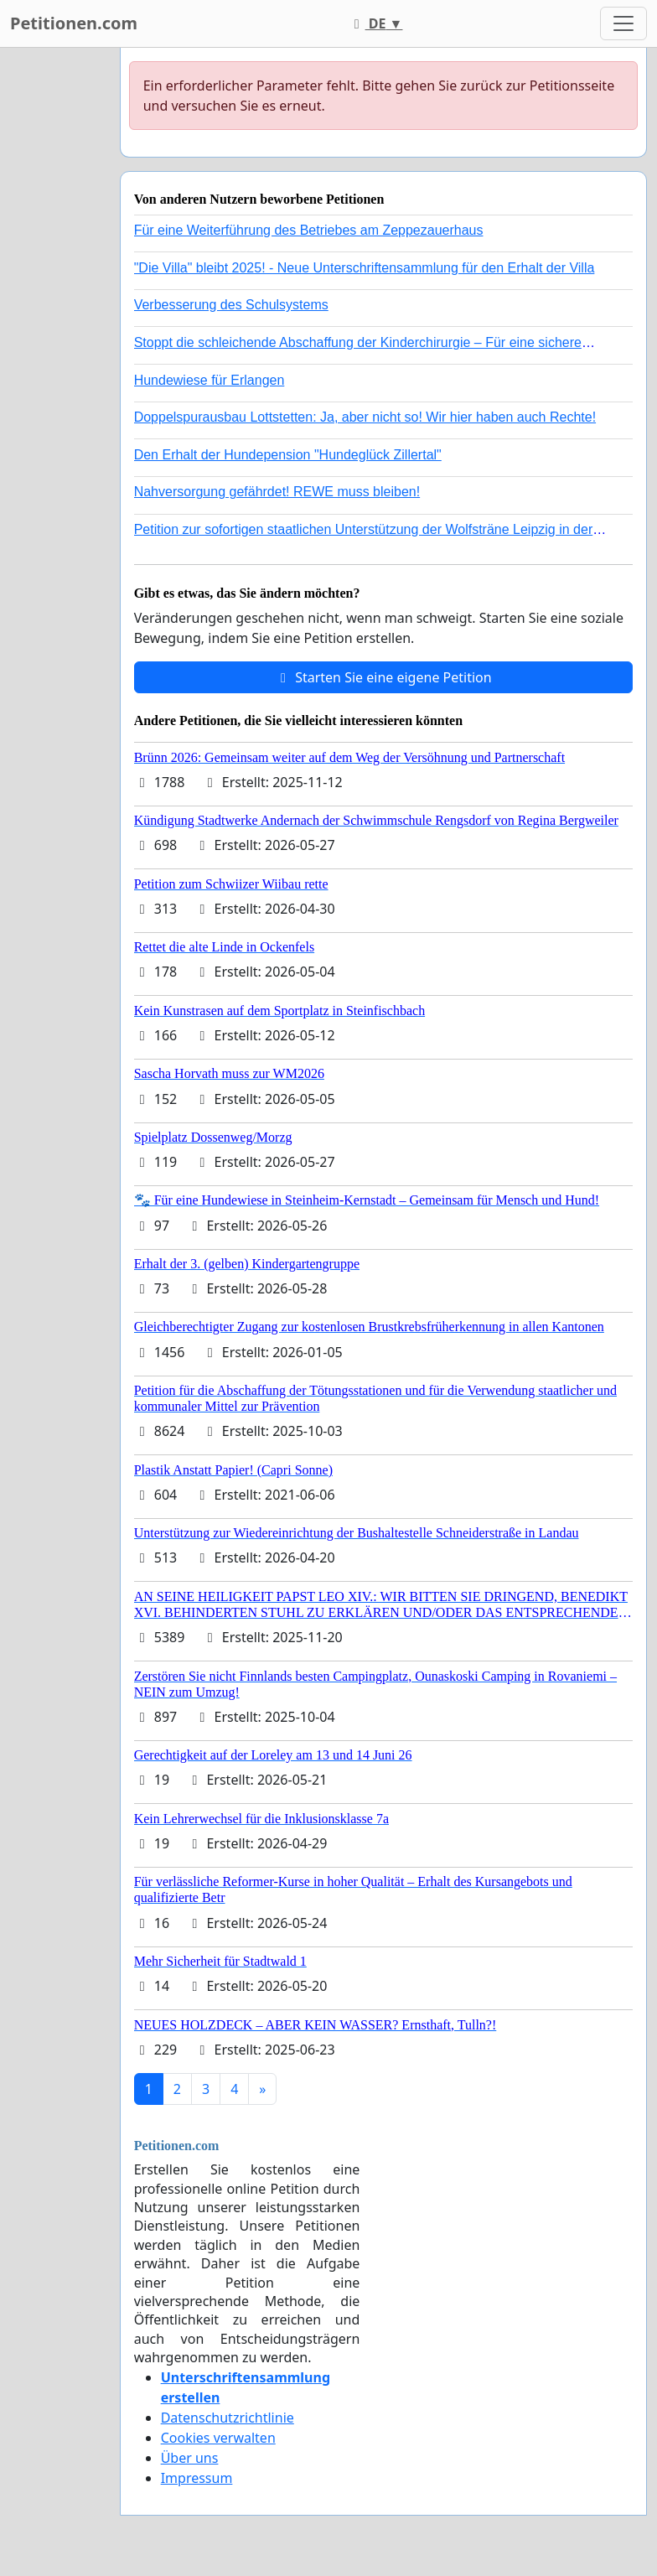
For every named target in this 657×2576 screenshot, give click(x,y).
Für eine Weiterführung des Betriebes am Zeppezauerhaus (309, 230)
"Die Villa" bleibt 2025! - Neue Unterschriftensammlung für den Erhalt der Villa (364, 268)
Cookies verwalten (218, 2437)
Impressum (197, 2478)
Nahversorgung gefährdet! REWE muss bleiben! (277, 492)
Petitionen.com (73, 23)
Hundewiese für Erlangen (209, 380)
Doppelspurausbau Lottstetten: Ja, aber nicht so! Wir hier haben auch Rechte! (365, 417)
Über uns (190, 2458)
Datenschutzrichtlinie (227, 2417)
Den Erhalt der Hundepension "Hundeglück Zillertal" (288, 455)
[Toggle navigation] (623, 23)
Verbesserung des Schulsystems (231, 305)
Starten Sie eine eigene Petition (383, 677)
